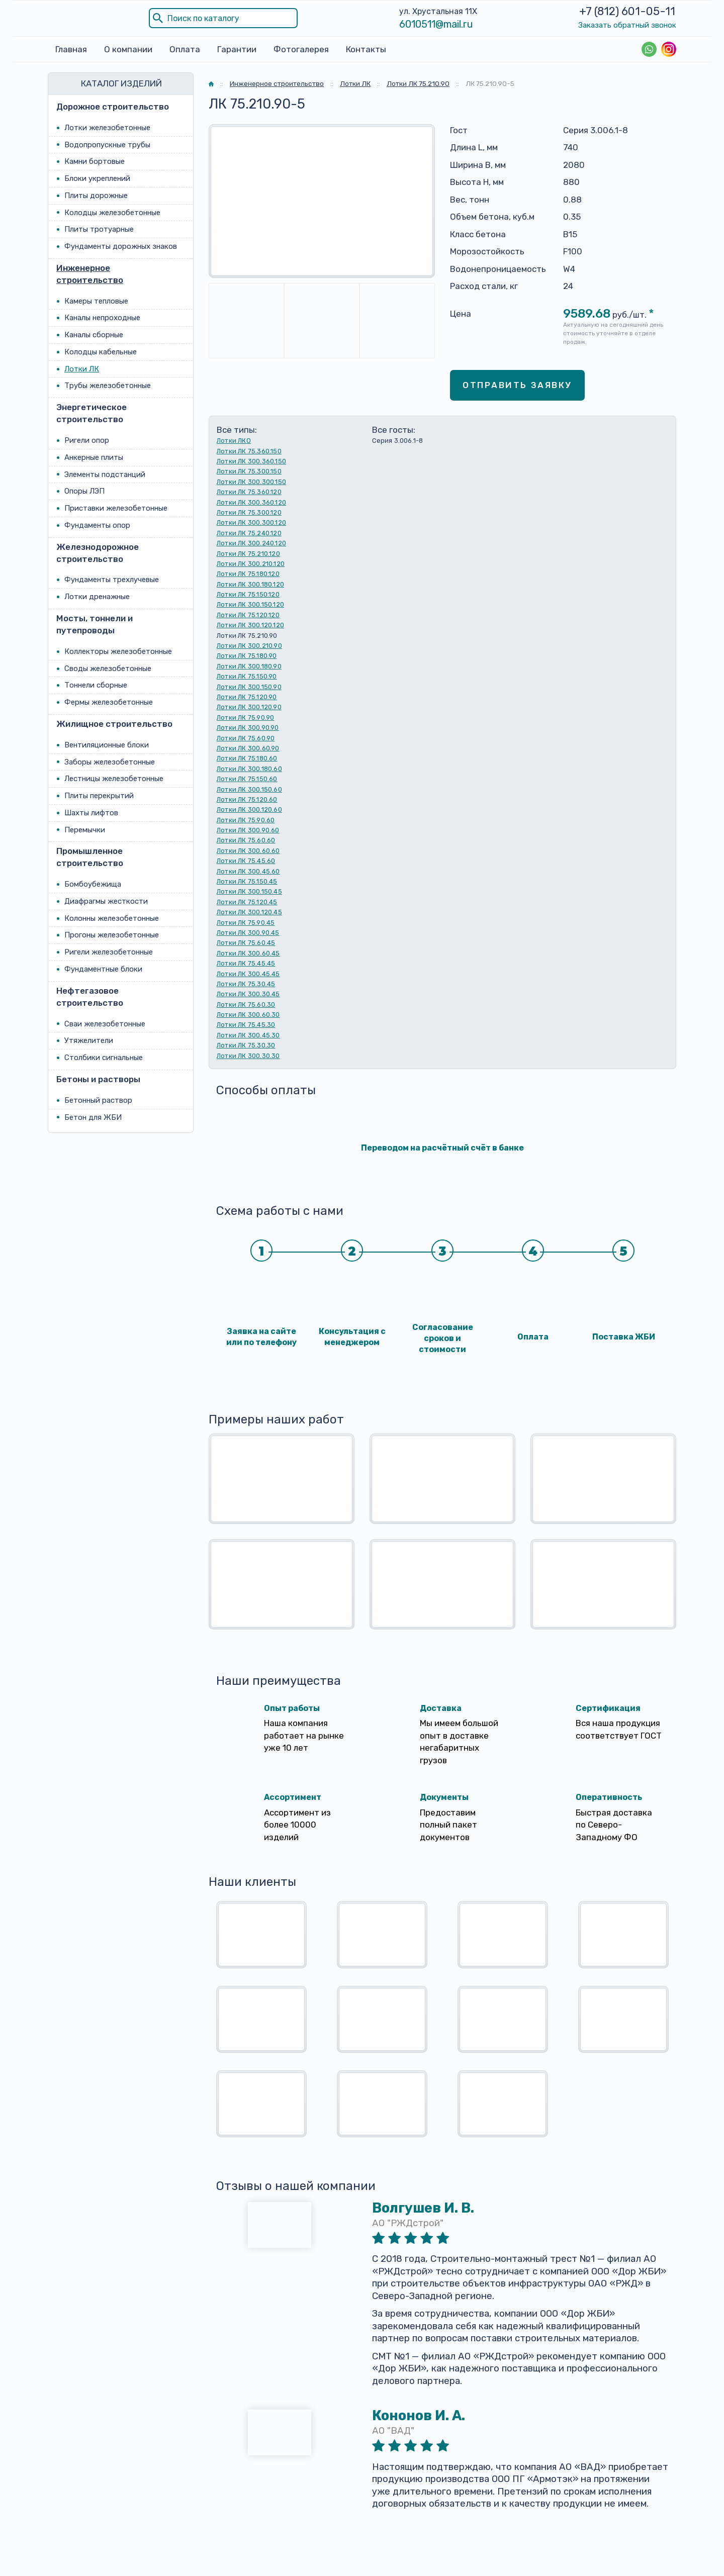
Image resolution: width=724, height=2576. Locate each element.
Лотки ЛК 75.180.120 (248, 574)
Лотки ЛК (81, 368)
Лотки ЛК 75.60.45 (246, 942)
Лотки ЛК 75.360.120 (249, 492)
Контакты (366, 49)
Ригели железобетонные (108, 952)
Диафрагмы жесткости (106, 901)
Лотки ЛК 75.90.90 (245, 717)
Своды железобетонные (107, 668)
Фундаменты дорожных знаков (120, 246)
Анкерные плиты (93, 457)
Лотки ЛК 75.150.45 (247, 881)
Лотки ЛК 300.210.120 (251, 563)
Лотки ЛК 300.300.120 (251, 522)
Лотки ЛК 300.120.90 (249, 707)
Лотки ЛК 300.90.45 (248, 932)
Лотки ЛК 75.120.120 (248, 615)
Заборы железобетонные (109, 762)
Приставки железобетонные (115, 508)
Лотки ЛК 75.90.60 (246, 820)
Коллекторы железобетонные (118, 651)
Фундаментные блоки (103, 969)
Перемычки (84, 829)
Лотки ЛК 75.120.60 (247, 799)
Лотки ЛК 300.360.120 (251, 502)
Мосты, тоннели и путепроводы (94, 624)
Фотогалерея (301, 49)
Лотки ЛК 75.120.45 (247, 902)
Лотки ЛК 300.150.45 (249, 892)
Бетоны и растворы (98, 1079)
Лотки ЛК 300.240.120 (251, 543)
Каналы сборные (93, 334)
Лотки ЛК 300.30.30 (248, 1056)
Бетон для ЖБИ (93, 1117)
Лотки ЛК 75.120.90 (247, 697)
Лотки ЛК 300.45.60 (248, 871)
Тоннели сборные (95, 685)
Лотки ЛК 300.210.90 (249, 645)
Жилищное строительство (114, 724)
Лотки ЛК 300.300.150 (251, 482)
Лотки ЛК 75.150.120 (248, 594)
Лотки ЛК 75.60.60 (246, 840)
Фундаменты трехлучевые (111, 580)
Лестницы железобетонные (113, 778)
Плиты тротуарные (99, 229)
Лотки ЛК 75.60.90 (246, 738)
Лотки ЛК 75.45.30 (246, 1025)
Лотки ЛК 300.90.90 (248, 727)
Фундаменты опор (97, 525)
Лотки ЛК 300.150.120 (250, 605)
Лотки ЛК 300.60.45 (248, 953)
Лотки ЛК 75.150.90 (247, 676)
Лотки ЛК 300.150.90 (249, 687)
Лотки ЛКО (234, 440)
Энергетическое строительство (91, 413)
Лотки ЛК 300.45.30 (248, 1035)
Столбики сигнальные (103, 1057)
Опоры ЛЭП (84, 491)
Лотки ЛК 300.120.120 (250, 625)
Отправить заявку (517, 385)
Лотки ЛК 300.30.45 (248, 994)
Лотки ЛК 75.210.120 (248, 553)
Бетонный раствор (98, 1100)
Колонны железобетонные (111, 918)
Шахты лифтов (91, 812)
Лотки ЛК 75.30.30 (246, 1045)
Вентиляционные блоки (106, 744)
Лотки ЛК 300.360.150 (251, 461)
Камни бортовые (94, 161)
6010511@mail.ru (436, 24)
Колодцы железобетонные (112, 212)
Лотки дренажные (97, 596)
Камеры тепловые (96, 301)
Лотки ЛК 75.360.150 (249, 451)
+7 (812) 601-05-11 (627, 11)
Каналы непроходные (102, 318)
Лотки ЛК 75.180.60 (247, 758)
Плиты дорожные (96, 195)
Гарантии (236, 49)
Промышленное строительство (89, 857)
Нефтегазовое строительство (89, 997)
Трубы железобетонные (107, 386)
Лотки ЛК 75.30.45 (246, 984)
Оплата (184, 49)
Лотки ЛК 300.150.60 (249, 789)
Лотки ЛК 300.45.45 (248, 974)
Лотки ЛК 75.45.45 (246, 963)
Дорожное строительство (112, 107)
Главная (71, 49)
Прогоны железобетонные (111, 935)
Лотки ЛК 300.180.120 (250, 584)
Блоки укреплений (97, 178)
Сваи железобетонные (104, 1023)
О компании (128, 49)
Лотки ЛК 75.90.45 (246, 922)
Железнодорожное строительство (97, 553)
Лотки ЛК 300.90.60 (248, 830)
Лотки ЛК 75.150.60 (247, 779)
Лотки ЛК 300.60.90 (248, 748)
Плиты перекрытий (99, 795)
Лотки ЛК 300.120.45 (249, 912)
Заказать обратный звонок (627, 25)
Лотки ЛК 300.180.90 (249, 666)
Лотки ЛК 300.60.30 (248, 1014)
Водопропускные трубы (107, 144)
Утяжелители (88, 1040)
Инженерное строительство (89, 274)
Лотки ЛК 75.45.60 (246, 861)
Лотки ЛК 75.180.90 (247, 656)
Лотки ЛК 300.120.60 (249, 809)
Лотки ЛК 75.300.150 (249, 471)
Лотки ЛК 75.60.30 (246, 1004)
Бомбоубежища (92, 884)
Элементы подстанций (104, 474)
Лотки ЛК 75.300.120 (249, 512)
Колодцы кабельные (100, 351)
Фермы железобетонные (108, 702)
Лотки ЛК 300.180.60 (249, 769)
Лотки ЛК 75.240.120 (249, 533)
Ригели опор (86, 440)
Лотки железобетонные (107, 127)
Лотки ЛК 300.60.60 (248, 850)
